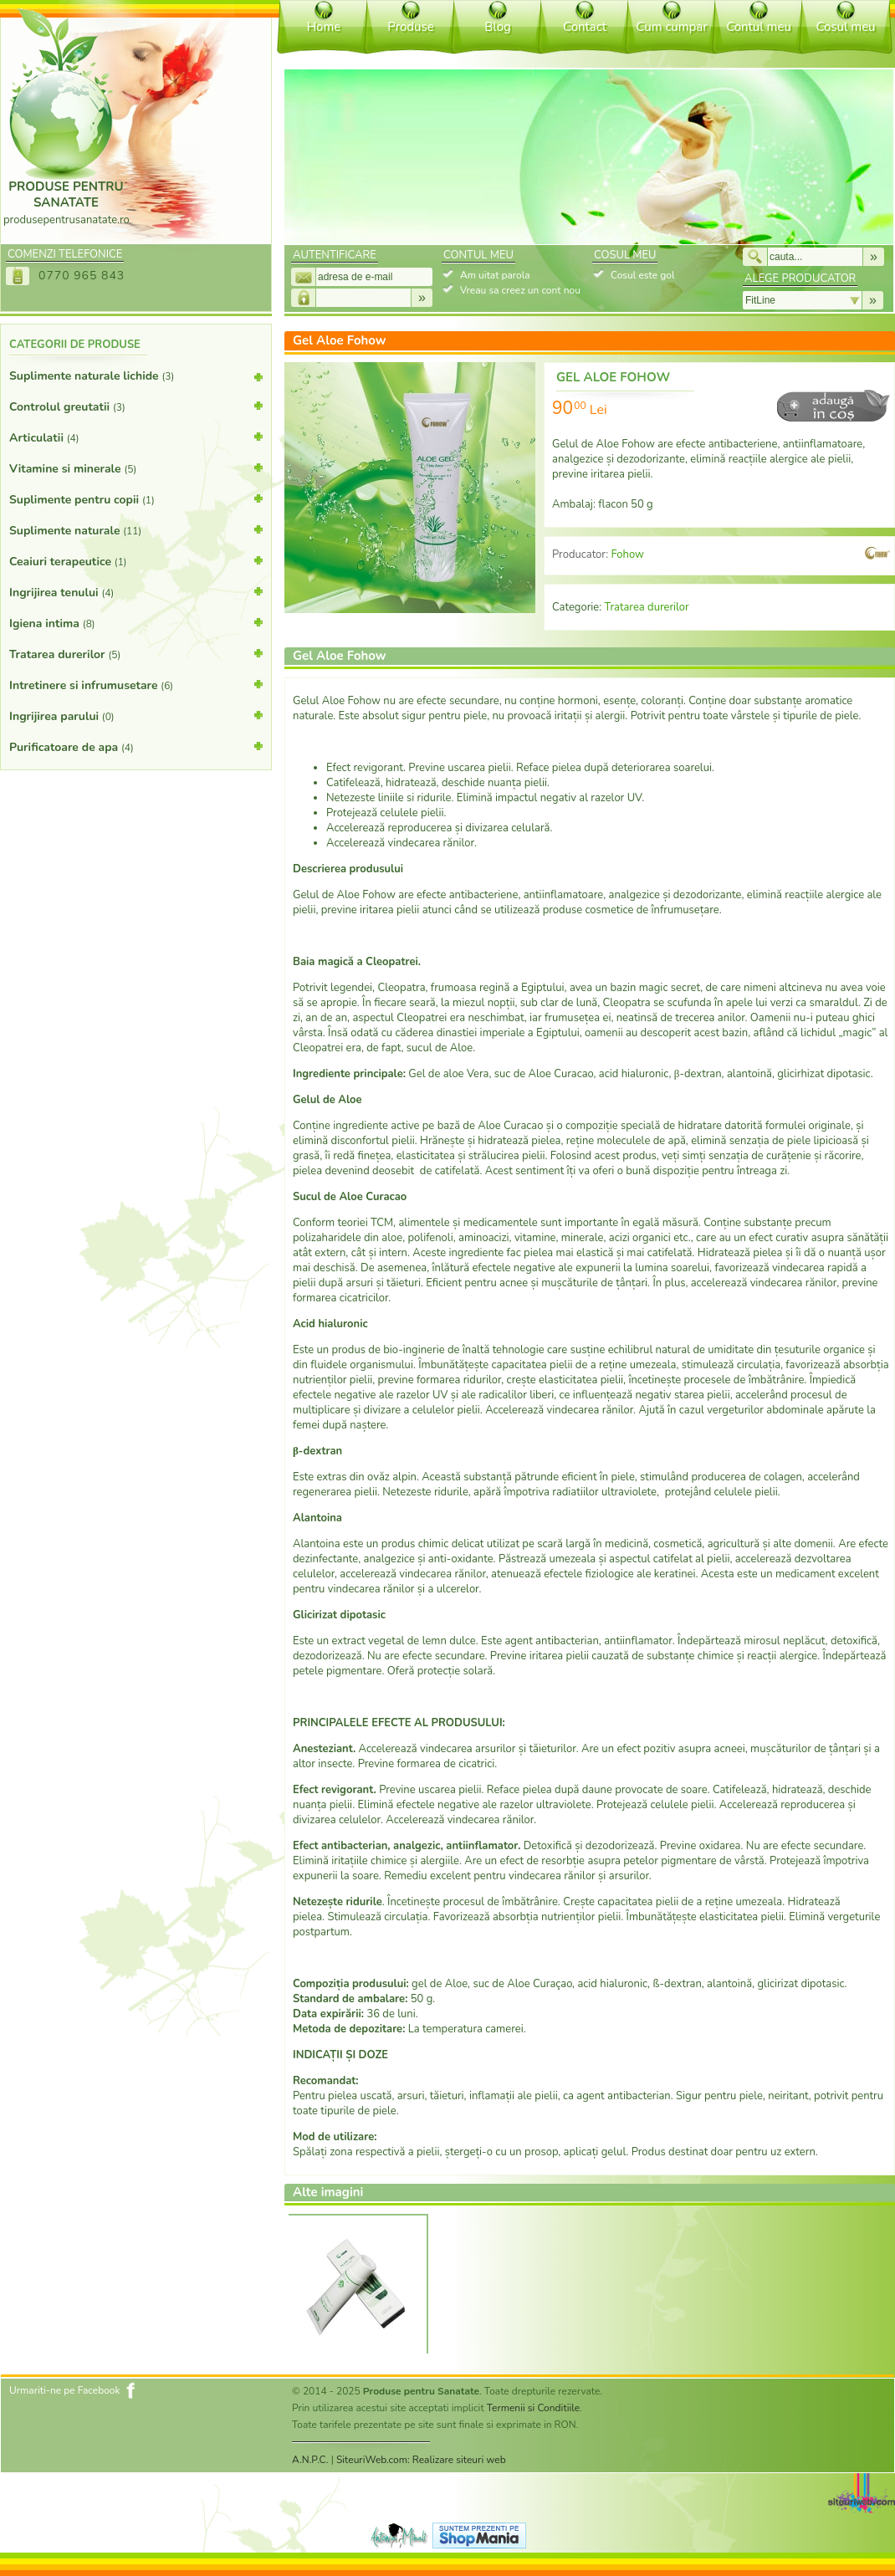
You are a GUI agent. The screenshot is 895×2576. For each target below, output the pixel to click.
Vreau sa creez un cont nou (520, 290)
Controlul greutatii (136, 405)
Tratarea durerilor (136, 653)
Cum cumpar (671, 26)
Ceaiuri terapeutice (136, 560)
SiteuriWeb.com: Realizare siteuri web (421, 2459)
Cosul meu (845, 26)
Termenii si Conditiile (533, 2408)
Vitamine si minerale (136, 467)
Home (324, 26)
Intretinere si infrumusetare (136, 684)
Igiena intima (136, 622)
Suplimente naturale (136, 529)
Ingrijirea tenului (136, 591)
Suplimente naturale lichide (136, 379)
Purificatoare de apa (136, 746)
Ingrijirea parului (136, 715)
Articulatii (136, 436)
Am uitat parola (495, 275)
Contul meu (758, 26)
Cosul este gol (642, 275)
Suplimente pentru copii (136, 498)
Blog (497, 26)
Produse (410, 26)
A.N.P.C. (310, 2459)
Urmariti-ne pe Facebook (64, 2390)
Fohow (627, 554)
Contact (584, 26)
